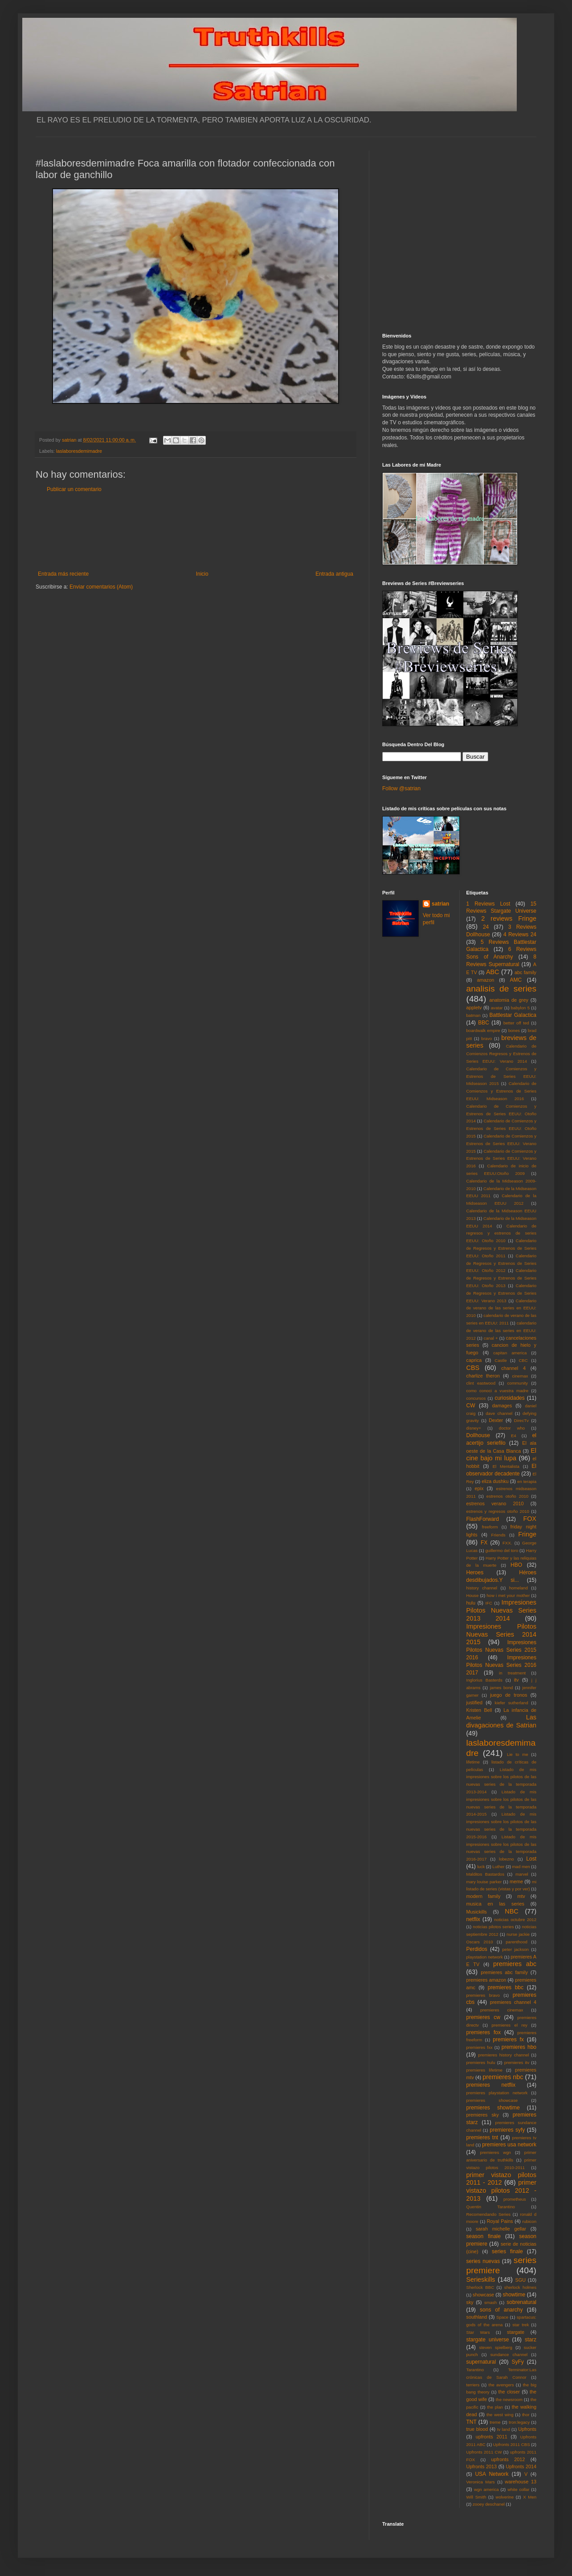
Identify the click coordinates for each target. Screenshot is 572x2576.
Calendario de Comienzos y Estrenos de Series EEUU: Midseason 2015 (501, 1076)
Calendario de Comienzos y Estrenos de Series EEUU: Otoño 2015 (501, 1128)
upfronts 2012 (508, 2459)
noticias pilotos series (493, 1926)
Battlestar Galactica (512, 1015)
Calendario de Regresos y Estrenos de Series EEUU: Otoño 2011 (501, 1248)
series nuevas (483, 2261)
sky (470, 2302)
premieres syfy (507, 2130)
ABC (492, 971)
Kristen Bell (479, 1710)
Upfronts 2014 (521, 2466)
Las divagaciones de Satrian (501, 1721)
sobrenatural (521, 2302)
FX (484, 1543)
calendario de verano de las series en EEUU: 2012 (501, 1331)
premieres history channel (503, 2054)
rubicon (529, 2221)
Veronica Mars (480, 2481)
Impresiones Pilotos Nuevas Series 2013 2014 (501, 1610)
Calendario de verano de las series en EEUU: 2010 (501, 1308)
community (517, 1383)
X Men (529, 2497)
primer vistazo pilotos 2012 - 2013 (501, 2190)
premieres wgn (495, 2152)
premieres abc (514, 1963)
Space (502, 2317)
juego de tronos (508, 1695)
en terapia (526, 1481)
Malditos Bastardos (485, 1874)
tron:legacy (519, 2422)
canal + (491, 1338)
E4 (513, 1435)
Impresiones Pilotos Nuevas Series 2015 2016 (501, 1650)
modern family (483, 1896)
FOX (529, 1518)
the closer (509, 2391)
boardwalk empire (483, 1030)
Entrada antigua (334, 574)
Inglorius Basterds (484, 1680)
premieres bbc (505, 1987)
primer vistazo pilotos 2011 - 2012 (501, 2178)
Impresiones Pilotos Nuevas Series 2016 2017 (501, 1665)
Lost (531, 1859)
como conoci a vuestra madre (497, 1390)
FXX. (507, 1542)
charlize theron (483, 1375)
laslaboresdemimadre (79, 451)
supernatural (481, 2362)
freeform (490, 1526)
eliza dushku (495, 1481)
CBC (523, 1360)
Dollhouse (478, 1435)
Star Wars (478, 2332)
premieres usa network (509, 2144)
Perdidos (476, 1949)
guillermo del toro (501, 1550)
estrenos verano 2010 (495, 1503)
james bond (501, 1687)
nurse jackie (518, 1934)
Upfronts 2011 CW (484, 2452)
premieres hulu (480, 2062)
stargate (515, 2332)
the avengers (501, 2384)
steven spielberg (495, 2347)
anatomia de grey (509, 1000)
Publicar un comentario (74, 489)
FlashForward (482, 1519)
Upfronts (527, 2429)
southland (476, 2317)
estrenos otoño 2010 (507, 1496)
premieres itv (516, 2062)
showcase (483, 2294)
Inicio (202, 574)
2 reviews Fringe (508, 918)
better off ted (516, 1022)
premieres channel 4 (513, 2002)
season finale (483, 2236)
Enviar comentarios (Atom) (101, 587)
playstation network (484, 1956)
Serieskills (480, 2279)
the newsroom (509, 2399)
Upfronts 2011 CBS (511, 2444)
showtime (514, 2295)
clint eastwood (481, 1383)
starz (530, 2339)
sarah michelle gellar (501, 2228)
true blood (477, 2429)
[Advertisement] (195, 532)
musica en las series (495, 1903)
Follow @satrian (401, 788)
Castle (500, 1360)
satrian (440, 904)
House (472, 1595)
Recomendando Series (488, 2214)
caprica (474, 1360)
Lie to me (517, 1754)
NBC (511, 1911)
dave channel (499, 1413)
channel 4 (513, 1368)
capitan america (510, 1352)
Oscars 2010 (479, 1941)
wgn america (486, 2489)
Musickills (476, 1911)
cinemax (520, 1375)
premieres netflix (490, 2085)
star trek (520, 2324)
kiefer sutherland (511, 1702)
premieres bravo (483, 1995)
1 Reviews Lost (488, 904)
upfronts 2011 (491, 2436)
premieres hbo (519, 2047)
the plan (495, 2407)
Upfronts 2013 (481, 2466)
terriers (473, 2384)
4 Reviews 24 (519, 934)
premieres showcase (492, 2100)
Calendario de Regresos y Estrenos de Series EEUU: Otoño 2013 (501, 1278)
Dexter (496, 1420)
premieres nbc (502, 2076)
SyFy (517, 2362)
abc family (525, 972)
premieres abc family (504, 1972)
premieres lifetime (484, 2070)
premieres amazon (486, 1980)
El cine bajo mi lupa (501, 1454)
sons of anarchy (501, 2310)
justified (474, 1702)
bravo (486, 1038)
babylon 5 (520, 1007)
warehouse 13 (520, 2481)
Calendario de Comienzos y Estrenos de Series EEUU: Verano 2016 (501, 1159)
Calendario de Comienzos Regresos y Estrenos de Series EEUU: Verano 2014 (501, 1054)
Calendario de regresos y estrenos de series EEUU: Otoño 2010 (501, 1233)
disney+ (473, 1428)
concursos (476, 1398)
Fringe (527, 1534)
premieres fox (483, 2032)
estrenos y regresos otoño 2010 (497, 1511)
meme (516, 1881)
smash (490, 2302)
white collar (518, 2489)
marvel (521, 1874)
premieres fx (508, 2039)
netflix (473, 1919)
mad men (521, 1866)
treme (495, 2422)
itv (516, 1679)
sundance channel (508, 2354)
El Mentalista (506, 1466)
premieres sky (482, 2114)
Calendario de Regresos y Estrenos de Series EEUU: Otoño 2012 (501, 1263)
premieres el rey (509, 2025)
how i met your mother (508, 1595)
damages (502, 1405)
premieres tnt (482, 2137)
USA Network (491, 2474)
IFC (489, 1603)
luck (481, 1866)
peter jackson (515, 1949)
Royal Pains (500, 2221)
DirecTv (521, 1420)
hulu (470, 1602)
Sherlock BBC (480, 2287)
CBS (473, 1367)
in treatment (512, 1672)
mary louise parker (484, 1881)
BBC (483, 1023)
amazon (485, 980)
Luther (498, 1866)
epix (478, 1488)
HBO (516, 1565)
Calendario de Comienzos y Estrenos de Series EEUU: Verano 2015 (501, 1144)
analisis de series (501, 988)
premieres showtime (493, 2108)
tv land (503, 2429)
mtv (521, 1896)
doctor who (512, 1428)
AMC (516, 980)
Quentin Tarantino (490, 2206)
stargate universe (487, 2339)
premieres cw (483, 2017)
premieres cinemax (501, 2009)
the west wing (499, 2414)
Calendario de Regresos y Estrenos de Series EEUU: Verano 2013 (501, 1293)
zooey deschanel (489, 2504)
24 (486, 927)
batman (473, 1015)
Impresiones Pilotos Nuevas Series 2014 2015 (501, 1634)
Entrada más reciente (63, 574)
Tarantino (475, 2369)
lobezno (506, 1859)
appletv (474, 1007)
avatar (497, 1007)
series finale (507, 2251)
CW (470, 1405)
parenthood (516, 1941)
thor (526, 2414)
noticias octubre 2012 (515, 1919)
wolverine (504, 2497)
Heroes (475, 1572)
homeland (518, 1587)
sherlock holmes (520, 2287)
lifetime (473, 1761)
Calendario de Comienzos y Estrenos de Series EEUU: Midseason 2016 (501, 1091)
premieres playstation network (497, 2092)
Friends (498, 1534)
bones (514, 1030)
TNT (471, 2422)
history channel (481, 1587)
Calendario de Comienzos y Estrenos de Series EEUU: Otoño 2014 (501, 1114)
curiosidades (509, 1398)
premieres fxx (479, 2047)
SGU (520, 2280)
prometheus (514, 2199)
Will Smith (476, 2497)
